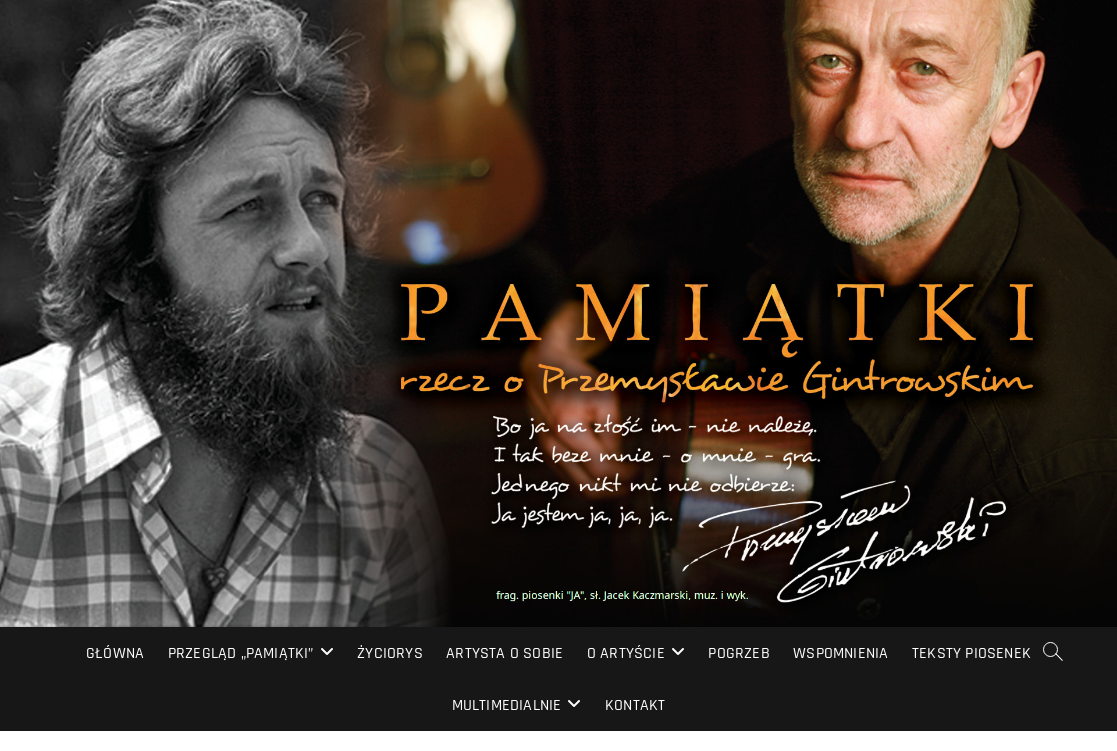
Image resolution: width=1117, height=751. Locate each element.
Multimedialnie (507, 705)
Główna (115, 653)
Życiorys (390, 653)
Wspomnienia (840, 653)
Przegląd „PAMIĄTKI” (241, 653)
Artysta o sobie (504, 653)
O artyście (626, 653)
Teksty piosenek (971, 653)
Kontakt (635, 705)
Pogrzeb (738, 653)
